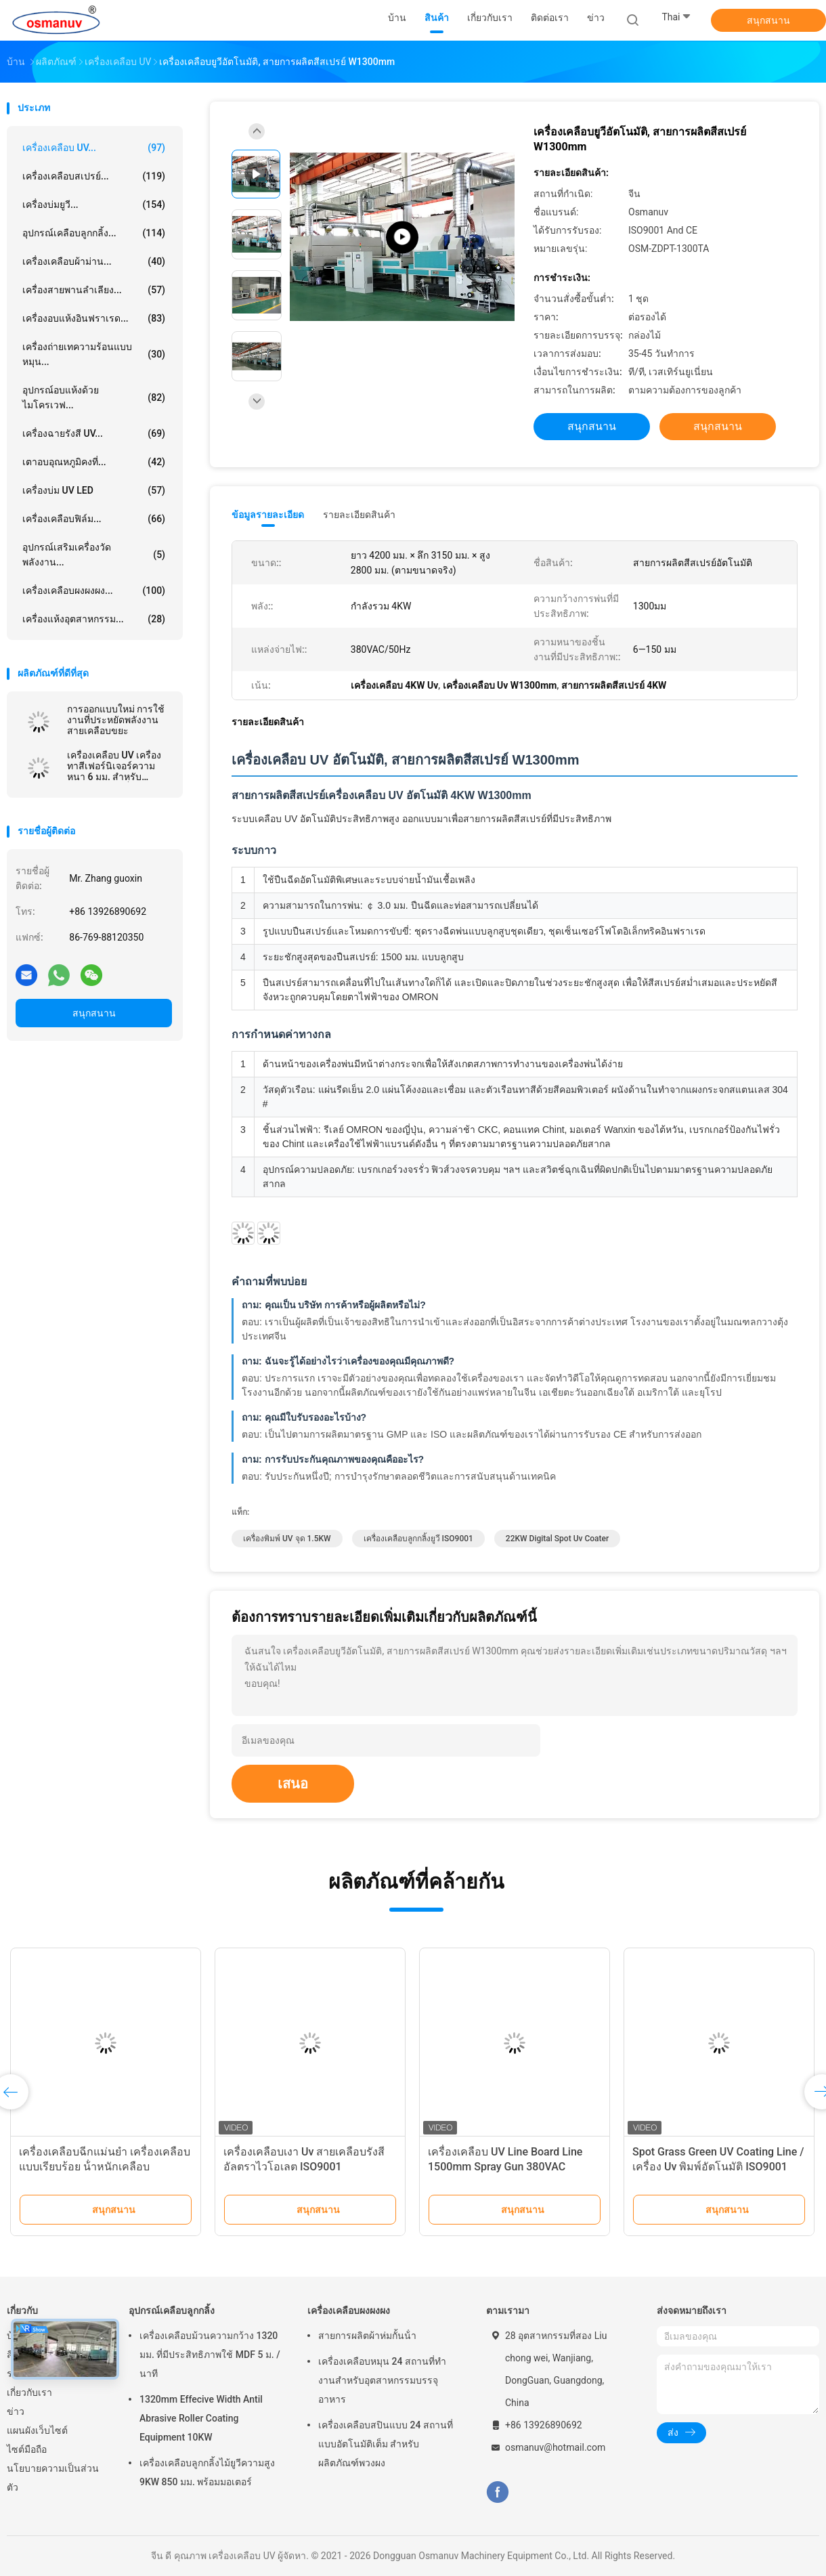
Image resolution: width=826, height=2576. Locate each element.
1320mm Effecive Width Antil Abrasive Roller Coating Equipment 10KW (201, 2418)
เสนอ (293, 1784)
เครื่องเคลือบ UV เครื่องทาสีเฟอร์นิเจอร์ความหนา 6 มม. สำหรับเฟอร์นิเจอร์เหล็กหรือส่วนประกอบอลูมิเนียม (119, 766)
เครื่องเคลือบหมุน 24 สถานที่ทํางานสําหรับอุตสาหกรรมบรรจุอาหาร (382, 2380)
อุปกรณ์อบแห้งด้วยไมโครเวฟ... (93, 397)
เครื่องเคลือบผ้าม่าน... (93, 261)
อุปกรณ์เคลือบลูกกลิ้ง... (93, 233)
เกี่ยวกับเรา (29, 2392)
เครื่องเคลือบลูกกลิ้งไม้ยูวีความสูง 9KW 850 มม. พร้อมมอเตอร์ (207, 2472)
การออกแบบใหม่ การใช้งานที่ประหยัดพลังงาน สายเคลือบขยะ (116, 720)
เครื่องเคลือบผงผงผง (348, 2310)
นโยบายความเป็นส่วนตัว (53, 2478)
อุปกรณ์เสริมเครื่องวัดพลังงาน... (93, 554)
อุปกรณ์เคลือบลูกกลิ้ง (172, 2310)
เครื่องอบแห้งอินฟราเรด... (93, 318)
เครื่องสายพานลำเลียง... (93, 290)
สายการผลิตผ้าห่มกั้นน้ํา (367, 2335)
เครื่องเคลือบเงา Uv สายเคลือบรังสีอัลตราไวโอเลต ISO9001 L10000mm (304, 2166)
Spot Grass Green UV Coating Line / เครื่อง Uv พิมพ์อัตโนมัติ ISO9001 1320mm (718, 2166)
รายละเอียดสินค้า (359, 514)
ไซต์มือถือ (27, 2449)
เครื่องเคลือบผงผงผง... (93, 590)
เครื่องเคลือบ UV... (93, 147)
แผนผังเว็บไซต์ (37, 2430)
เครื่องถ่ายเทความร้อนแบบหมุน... (93, 354)
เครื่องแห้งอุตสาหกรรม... (93, 619)
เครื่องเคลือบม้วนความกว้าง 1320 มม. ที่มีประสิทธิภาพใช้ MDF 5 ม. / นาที (209, 2354)
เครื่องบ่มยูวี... (93, 204)
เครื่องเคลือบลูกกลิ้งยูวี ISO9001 (418, 1538)
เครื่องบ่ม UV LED (93, 490)
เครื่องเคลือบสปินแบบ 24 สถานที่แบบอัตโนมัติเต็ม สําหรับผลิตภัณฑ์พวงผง (385, 2444)
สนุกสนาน (768, 20)
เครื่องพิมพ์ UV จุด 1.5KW (287, 1538)
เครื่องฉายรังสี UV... (93, 433)
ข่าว (15, 2411)
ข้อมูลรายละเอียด (268, 514)
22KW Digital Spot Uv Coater (557, 1538)
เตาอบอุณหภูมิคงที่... (93, 462)
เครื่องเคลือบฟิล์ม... (93, 518)
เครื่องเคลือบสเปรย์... (93, 176)
